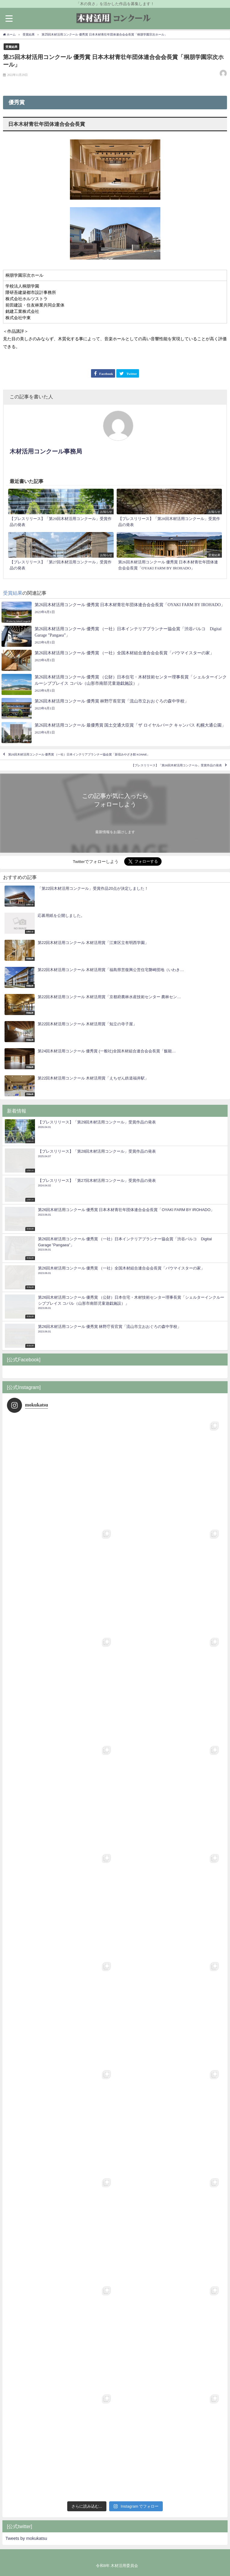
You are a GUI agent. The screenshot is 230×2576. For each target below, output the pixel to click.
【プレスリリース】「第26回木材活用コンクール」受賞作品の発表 (176, 765)
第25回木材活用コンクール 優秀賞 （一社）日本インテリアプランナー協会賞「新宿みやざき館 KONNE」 (79, 754)
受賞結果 (11, 46)
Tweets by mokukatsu (26, 2538)
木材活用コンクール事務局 (46, 451)
